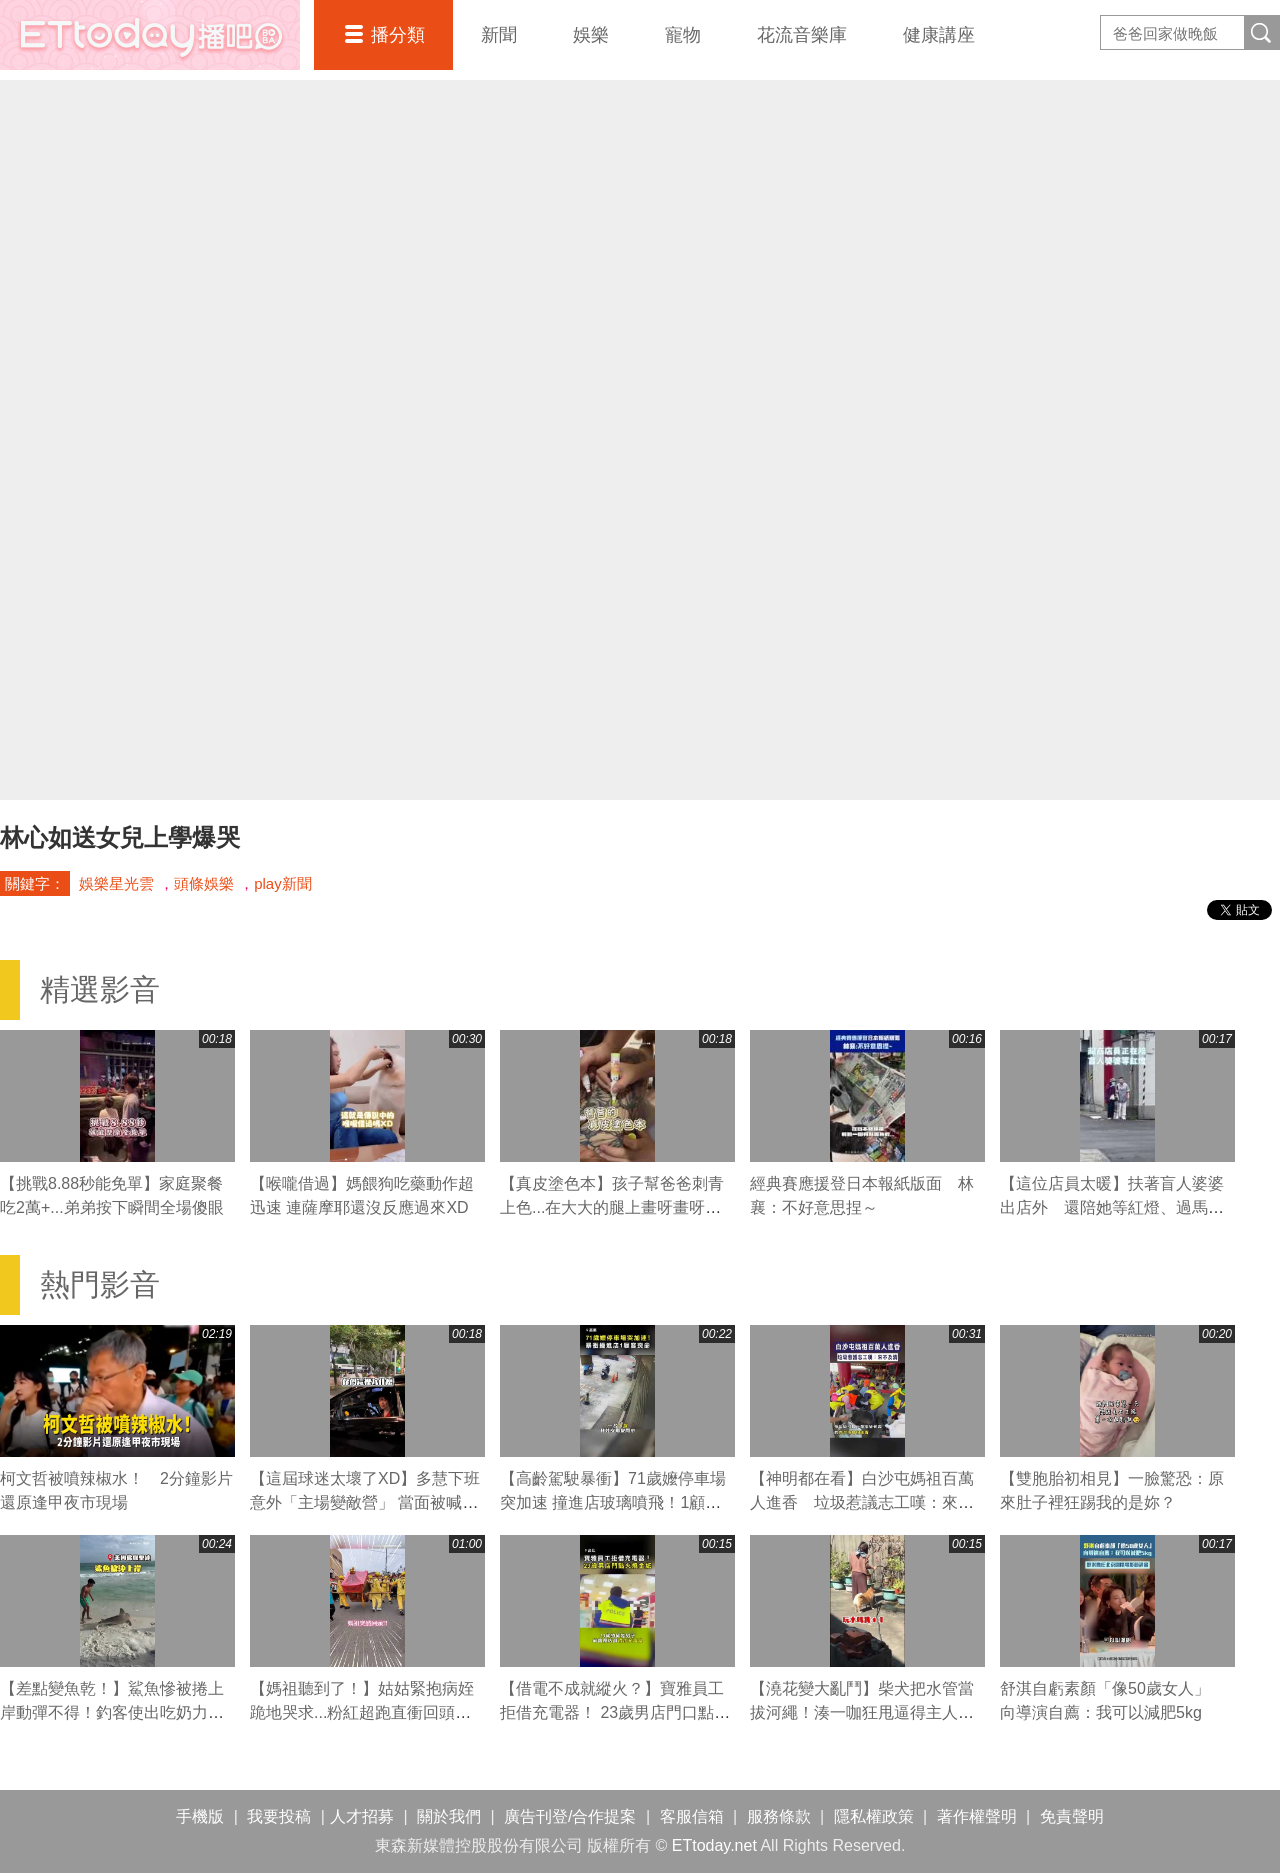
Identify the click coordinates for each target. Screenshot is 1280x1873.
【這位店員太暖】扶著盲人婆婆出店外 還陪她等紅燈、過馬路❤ (1112, 1207)
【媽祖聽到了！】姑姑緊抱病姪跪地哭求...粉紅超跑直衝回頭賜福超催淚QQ (362, 1712)
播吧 (150, 35)
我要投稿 (279, 1816)
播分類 (398, 35)
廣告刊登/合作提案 (570, 1816)
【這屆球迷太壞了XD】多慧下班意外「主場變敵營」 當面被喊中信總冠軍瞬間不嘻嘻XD (365, 1502)
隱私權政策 (874, 1816)
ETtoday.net (714, 1845)
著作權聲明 (977, 1816)
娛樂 (591, 35)
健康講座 (939, 35)
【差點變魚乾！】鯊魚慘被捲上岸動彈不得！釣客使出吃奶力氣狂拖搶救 (112, 1712)
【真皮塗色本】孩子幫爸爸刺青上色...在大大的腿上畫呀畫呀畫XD (612, 1207)
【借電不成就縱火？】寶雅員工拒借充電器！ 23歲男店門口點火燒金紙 (615, 1712)
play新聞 (283, 883)
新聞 (499, 35)
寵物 (683, 35)
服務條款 (779, 1816)
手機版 (200, 1816)
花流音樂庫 (802, 35)
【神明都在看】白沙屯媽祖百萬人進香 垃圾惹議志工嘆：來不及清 (862, 1502)
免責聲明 (1072, 1816)
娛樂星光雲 (116, 883)
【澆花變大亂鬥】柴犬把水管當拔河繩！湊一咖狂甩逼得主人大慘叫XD (862, 1712)
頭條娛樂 (204, 883)
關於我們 (449, 1816)
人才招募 (362, 1816)
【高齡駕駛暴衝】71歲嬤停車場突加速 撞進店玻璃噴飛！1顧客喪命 (613, 1502)
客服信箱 (692, 1816)
